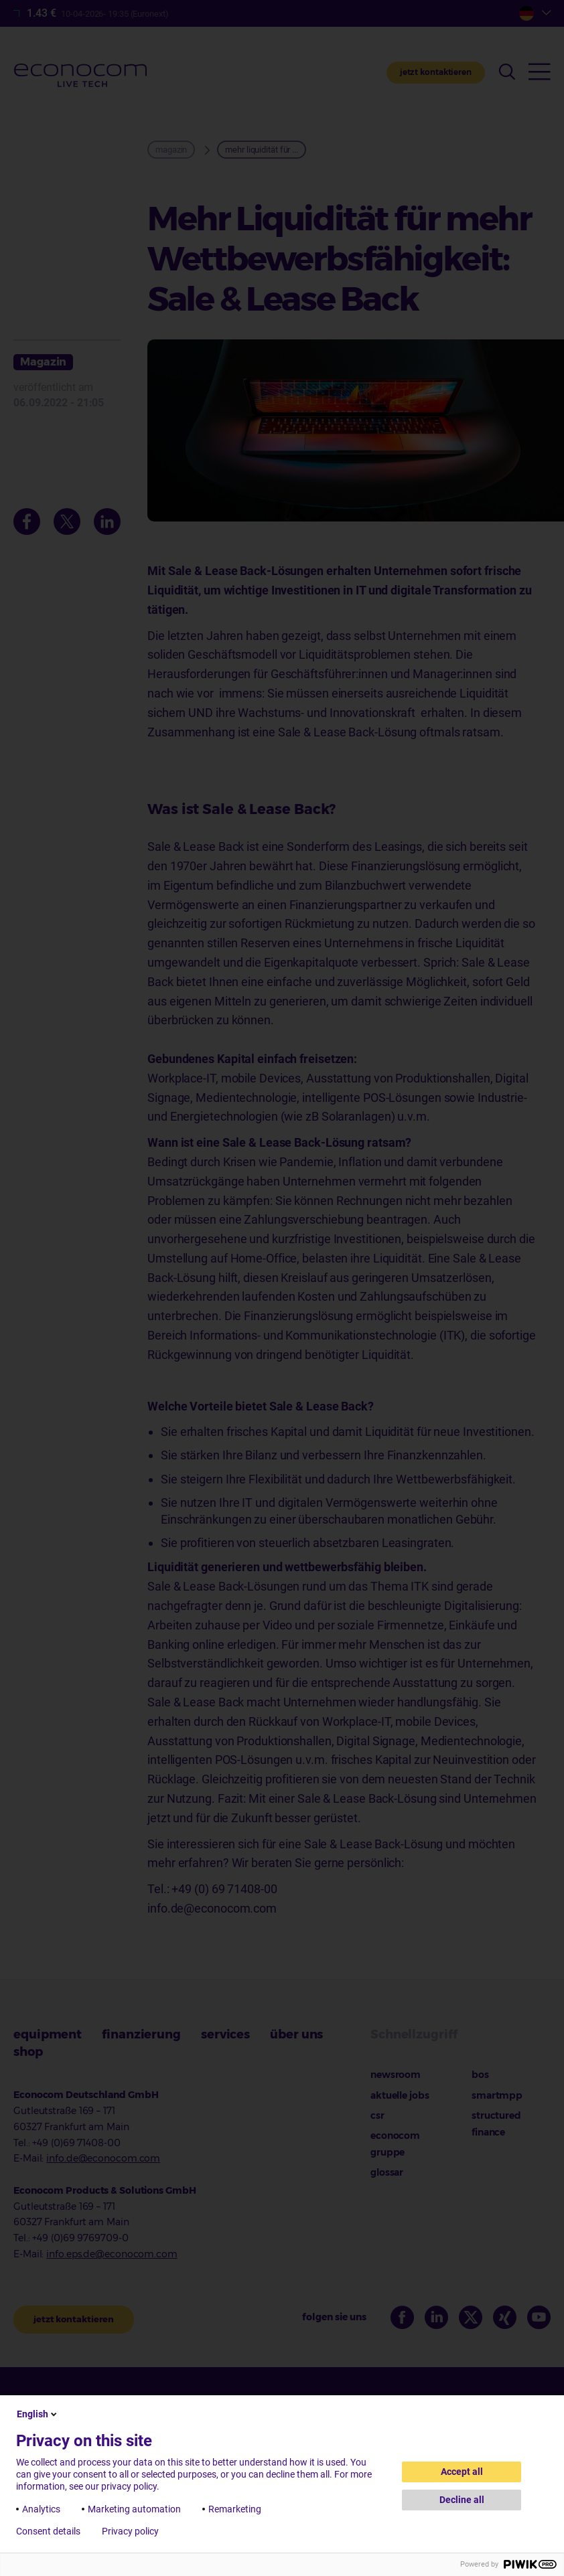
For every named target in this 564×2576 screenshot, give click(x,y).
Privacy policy (130, 2531)
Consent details (48, 2531)
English (38, 2414)
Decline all (461, 2499)
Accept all (462, 2471)
